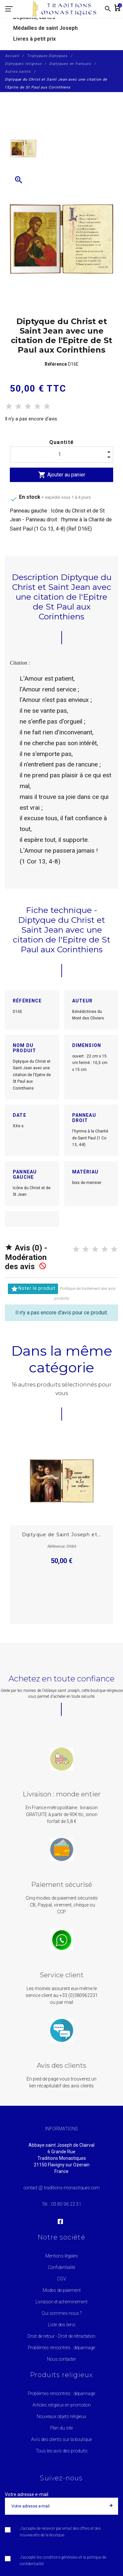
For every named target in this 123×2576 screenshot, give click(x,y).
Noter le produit (32, 1289)
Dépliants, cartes (34, 17)
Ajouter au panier (61, 475)
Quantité (61, 442)
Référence (56, 364)
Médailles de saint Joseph (45, 28)
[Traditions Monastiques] (67, 9)
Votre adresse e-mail (26, 2494)
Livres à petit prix (34, 39)
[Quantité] (61, 454)
